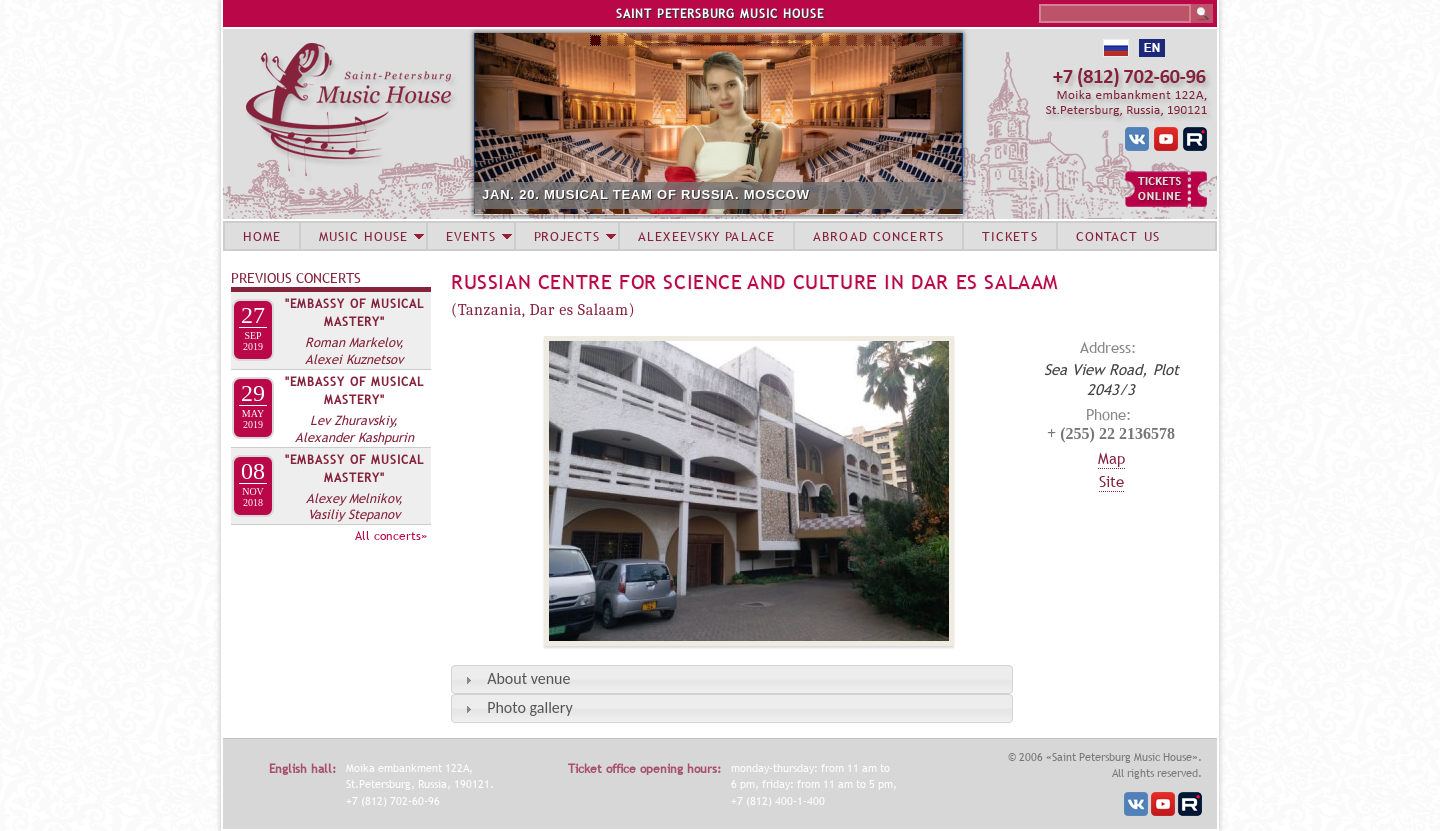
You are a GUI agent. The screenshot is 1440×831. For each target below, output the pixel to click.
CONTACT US (1118, 236)
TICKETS (1010, 236)
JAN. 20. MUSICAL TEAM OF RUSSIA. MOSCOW (646, 194)
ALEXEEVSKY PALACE (706, 236)
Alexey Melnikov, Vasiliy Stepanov (354, 506)
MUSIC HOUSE (363, 236)
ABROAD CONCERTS (878, 236)
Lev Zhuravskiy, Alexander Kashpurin (354, 428)
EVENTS (471, 236)
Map (1111, 458)
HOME (262, 236)
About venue (528, 678)
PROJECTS (567, 236)
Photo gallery (529, 707)
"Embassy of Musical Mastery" (354, 313)
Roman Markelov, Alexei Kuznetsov (354, 350)
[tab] (732, 679)
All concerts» (391, 536)
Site (1111, 481)
